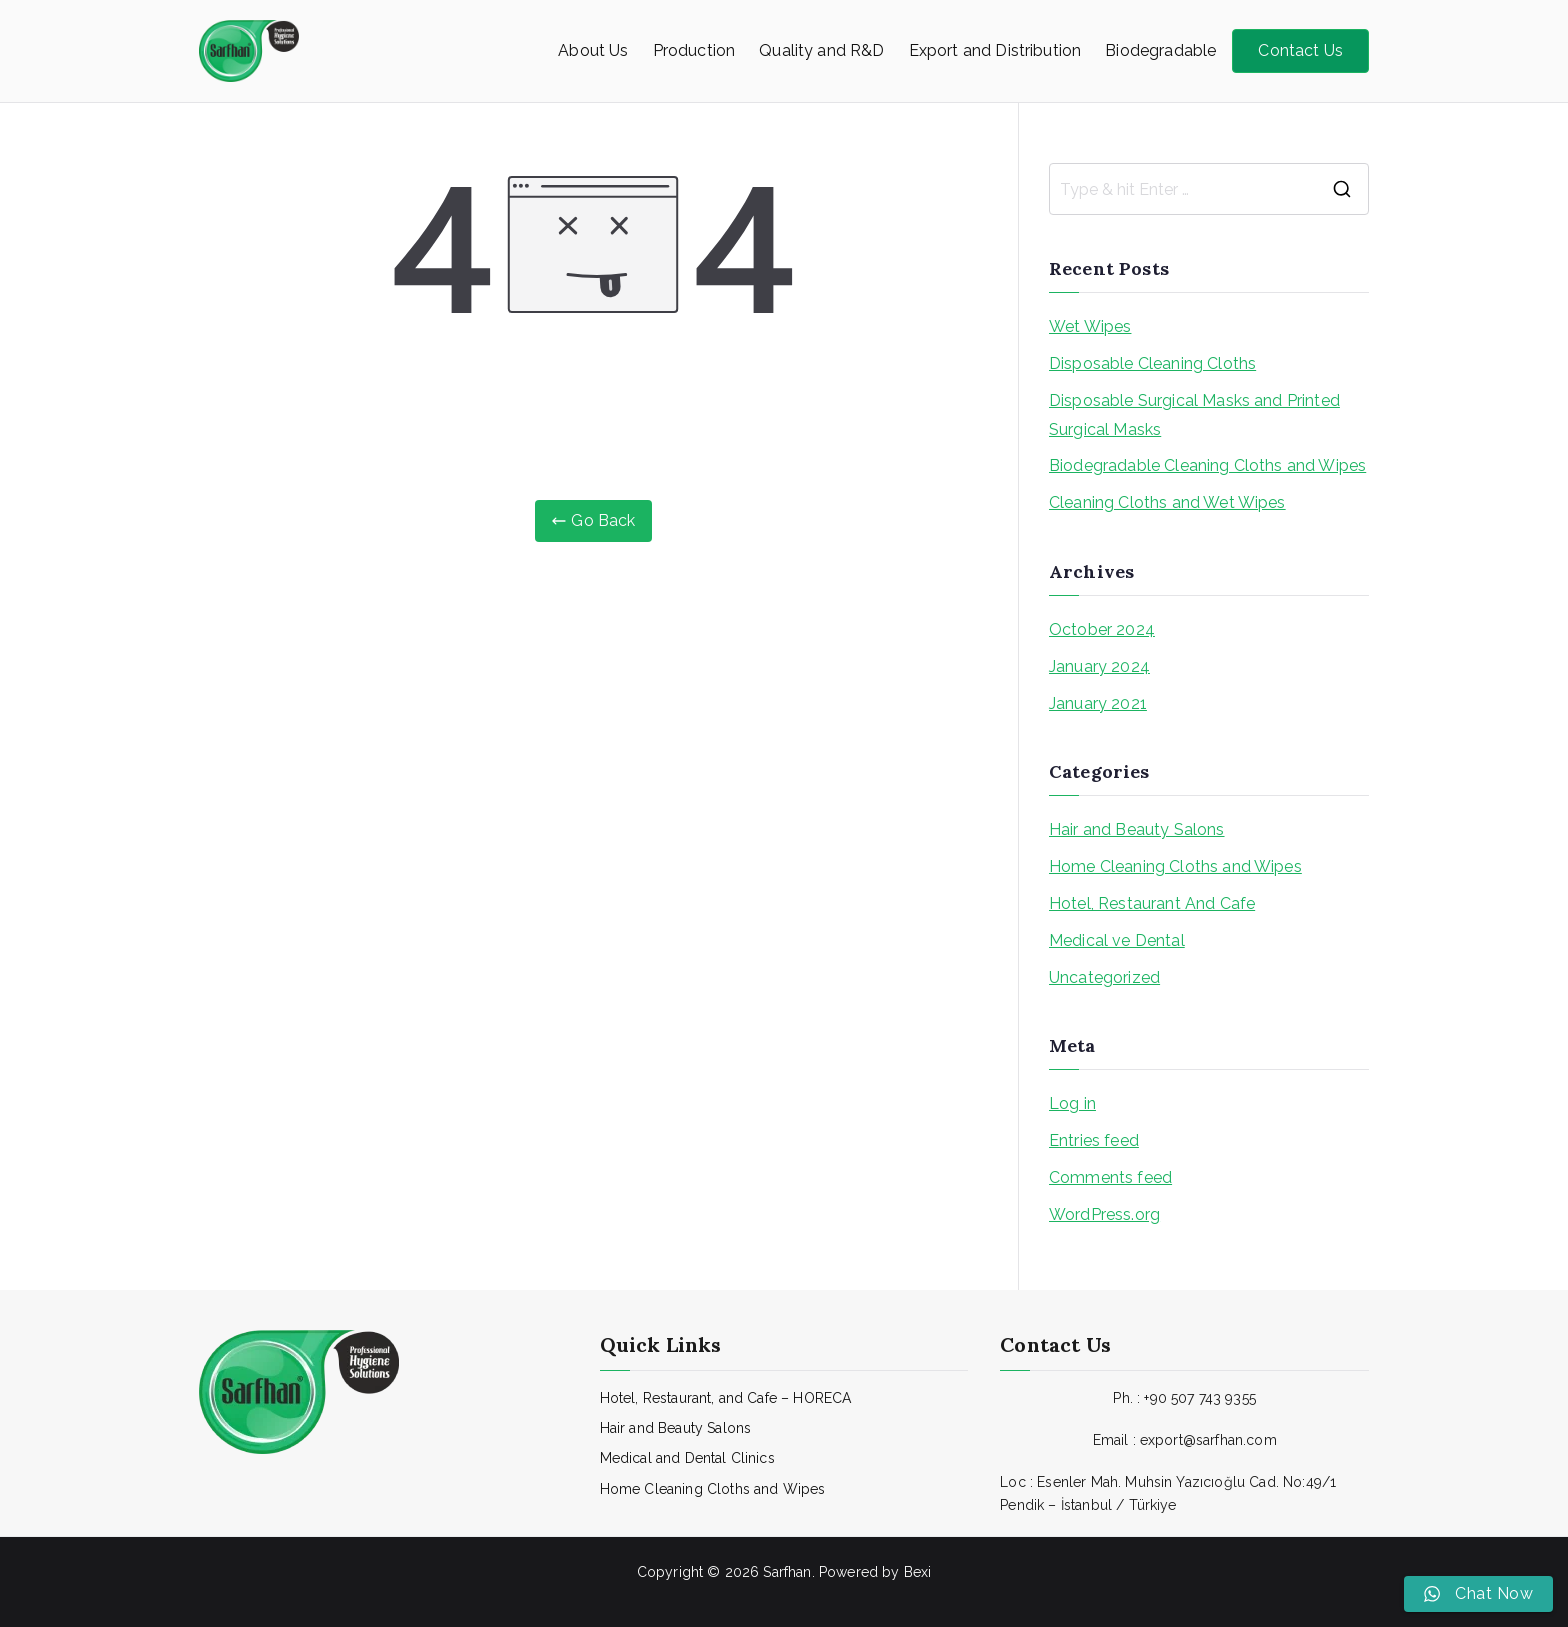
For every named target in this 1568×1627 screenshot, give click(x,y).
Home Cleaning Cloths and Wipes (1175, 866)
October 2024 (1102, 629)
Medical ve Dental (1117, 940)
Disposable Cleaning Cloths (1152, 363)
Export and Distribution (995, 50)
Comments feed (1110, 1177)
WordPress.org (1104, 1214)
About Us (593, 50)
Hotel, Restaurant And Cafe (1152, 903)
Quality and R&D (821, 50)
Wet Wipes (1090, 326)
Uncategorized (1104, 977)
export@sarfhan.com (1208, 1440)
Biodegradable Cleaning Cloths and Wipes (1207, 465)
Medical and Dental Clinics (687, 1458)
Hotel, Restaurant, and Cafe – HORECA (726, 1398)
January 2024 (1099, 666)
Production (694, 50)
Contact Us (1300, 50)
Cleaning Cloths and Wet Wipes (1167, 502)
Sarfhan (787, 1572)
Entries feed (1094, 1140)
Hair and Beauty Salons (1137, 829)
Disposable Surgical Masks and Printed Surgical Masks (1194, 415)
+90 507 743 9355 (1200, 1398)
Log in (1072, 1103)
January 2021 (1098, 703)
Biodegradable (1160, 50)
